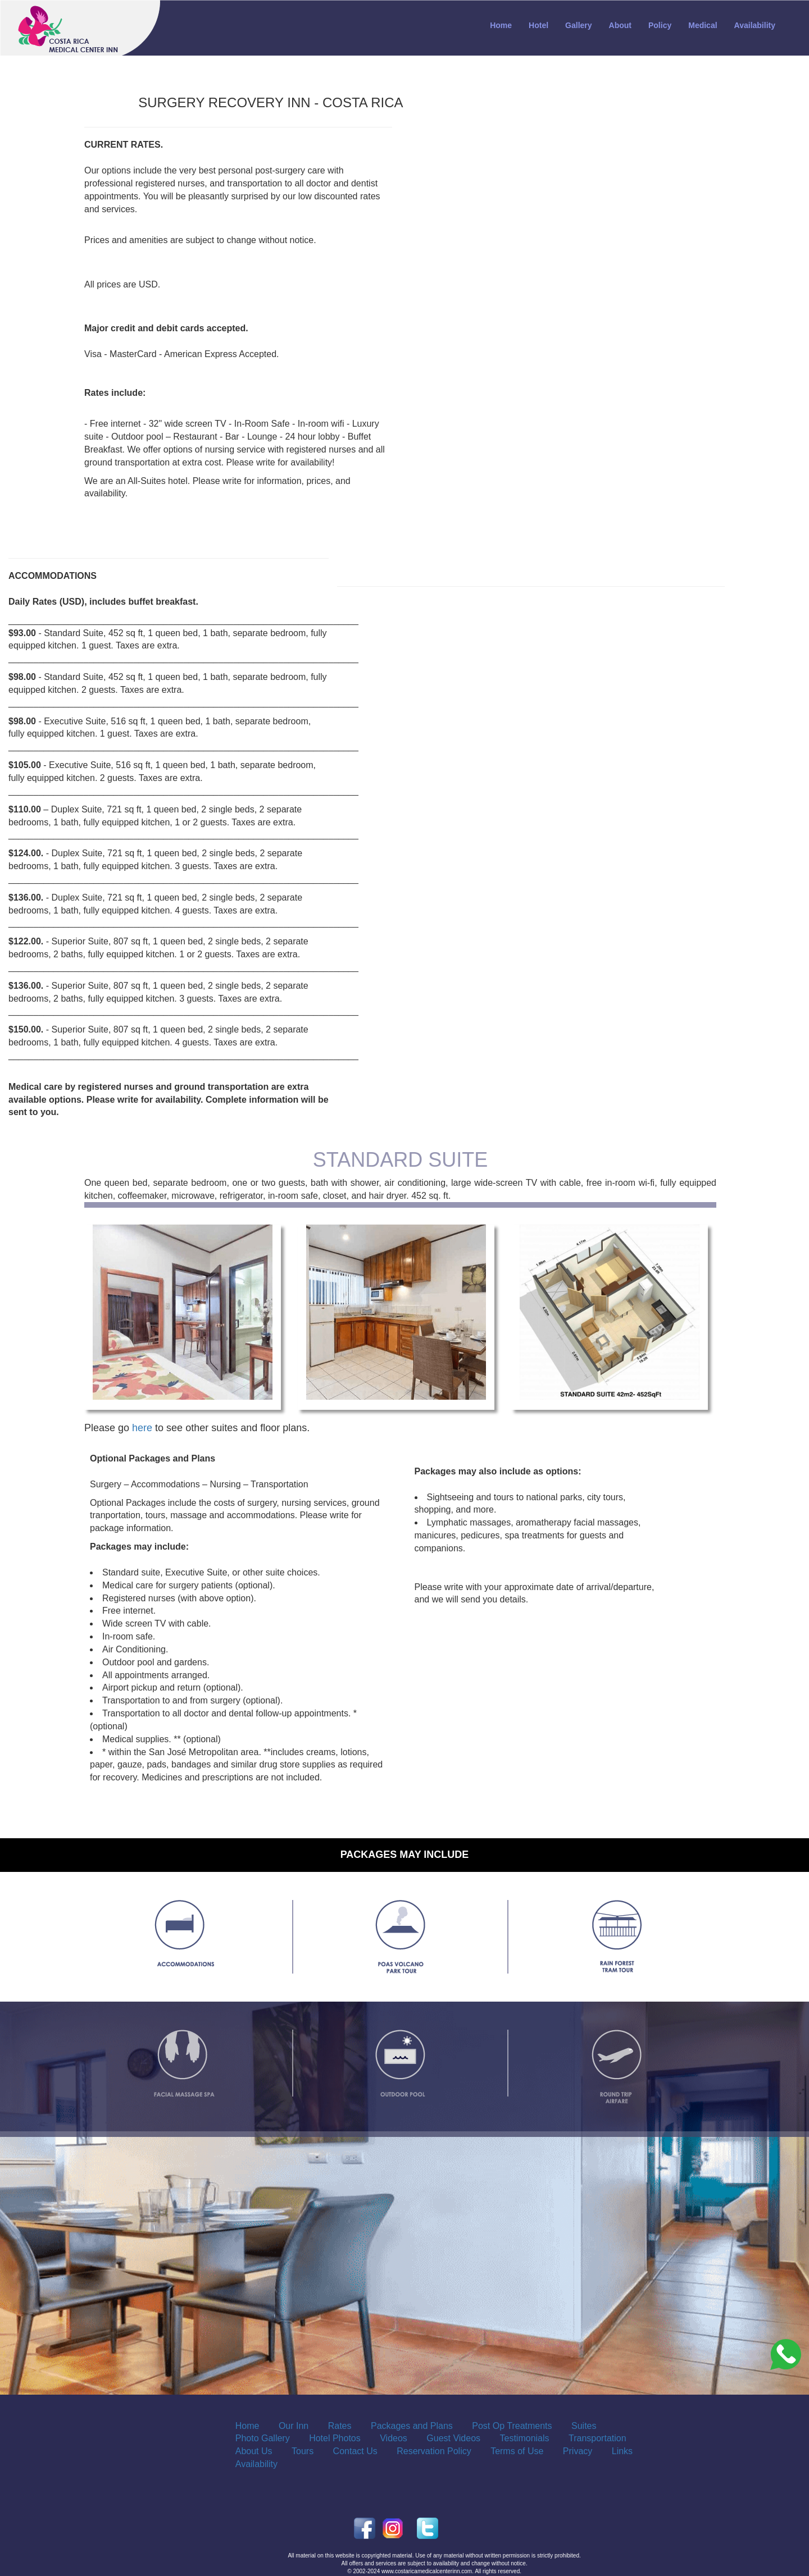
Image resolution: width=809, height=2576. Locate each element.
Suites (583, 2426)
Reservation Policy (434, 2451)
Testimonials (524, 2438)
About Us (253, 2451)
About (620, 25)
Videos (393, 2438)
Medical (702, 25)
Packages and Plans (412, 2426)
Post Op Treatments (512, 2426)
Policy (659, 25)
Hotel (538, 25)
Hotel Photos (335, 2438)
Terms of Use (516, 2451)
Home (501, 25)
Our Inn (293, 2426)
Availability (754, 25)
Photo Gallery (262, 2438)
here (142, 1427)
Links (622, 2451)
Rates (340, 2426)
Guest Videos (453, 2438)
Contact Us (355, 2451)
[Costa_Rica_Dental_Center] (785, 2354)
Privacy (577, 2451)
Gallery (578, 25)
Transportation (597, 2438)
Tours (302, 2451)
